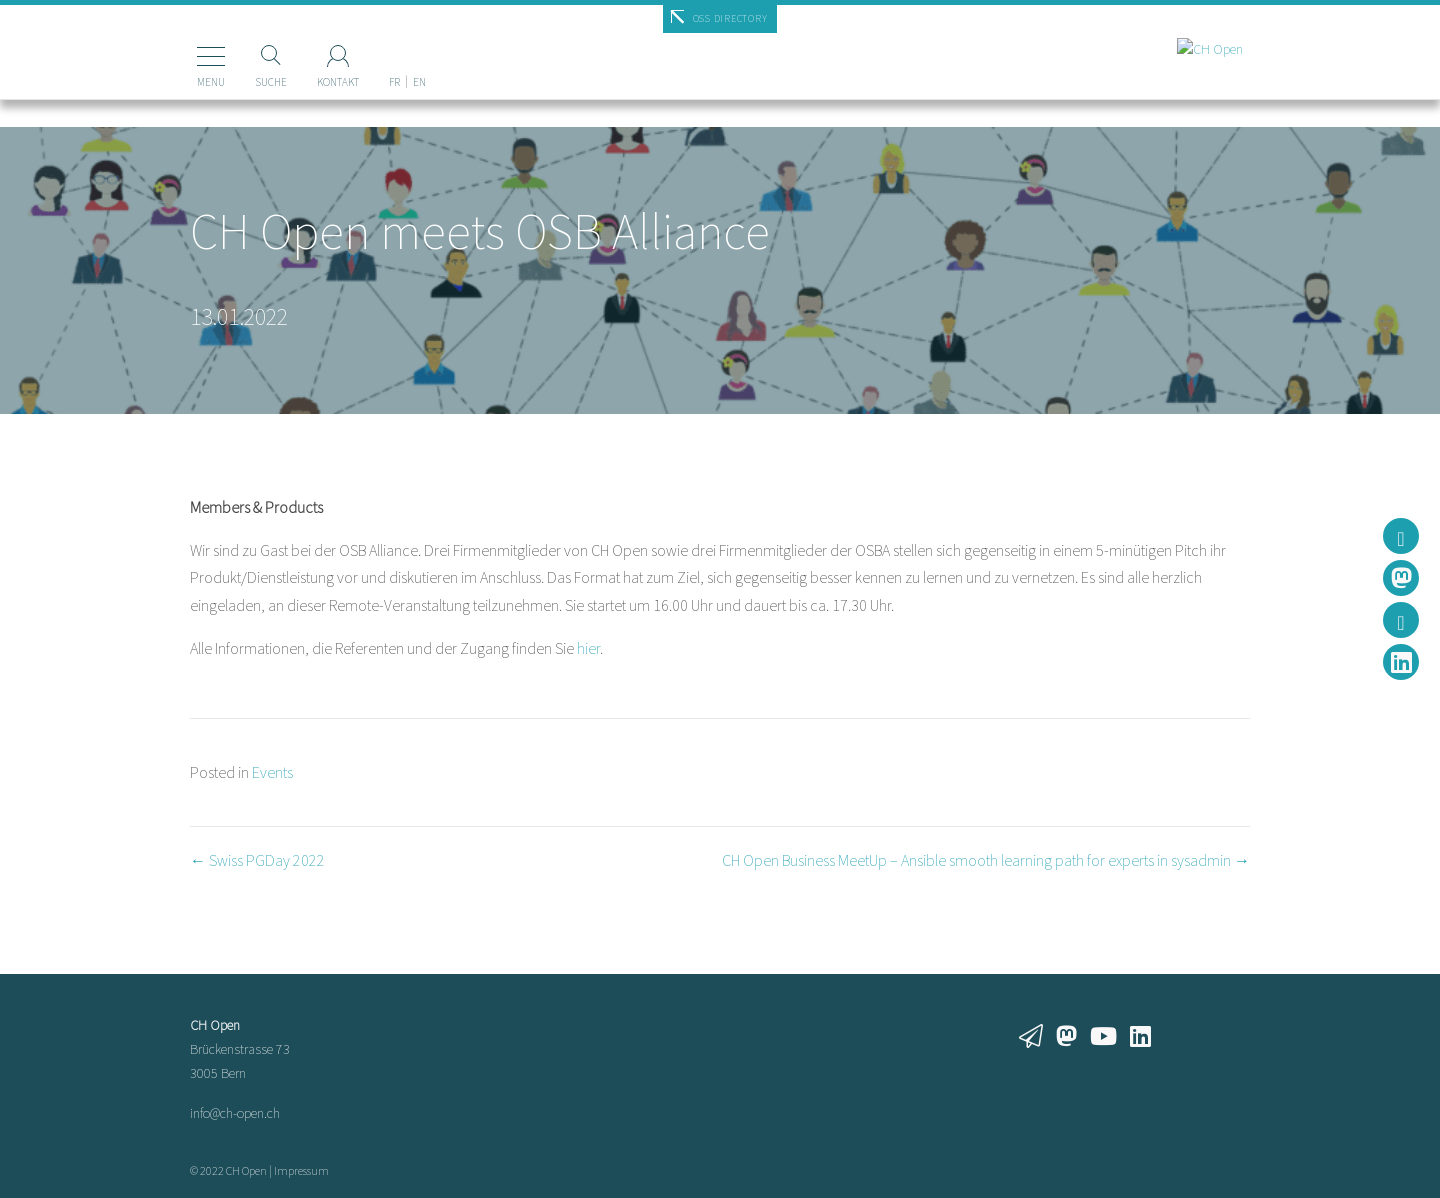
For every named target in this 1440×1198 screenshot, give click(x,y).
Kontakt (311, 82)
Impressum (301, 1170)
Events (272, 772)
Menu (184, 82)
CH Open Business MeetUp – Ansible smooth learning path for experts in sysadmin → (986, 860)
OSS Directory (730, 18)
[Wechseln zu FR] (367, 49)
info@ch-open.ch (235, 1113)
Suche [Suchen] (244, 82)
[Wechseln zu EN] (392, 49)
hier (588, 648)
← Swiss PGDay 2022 (257, 860)
